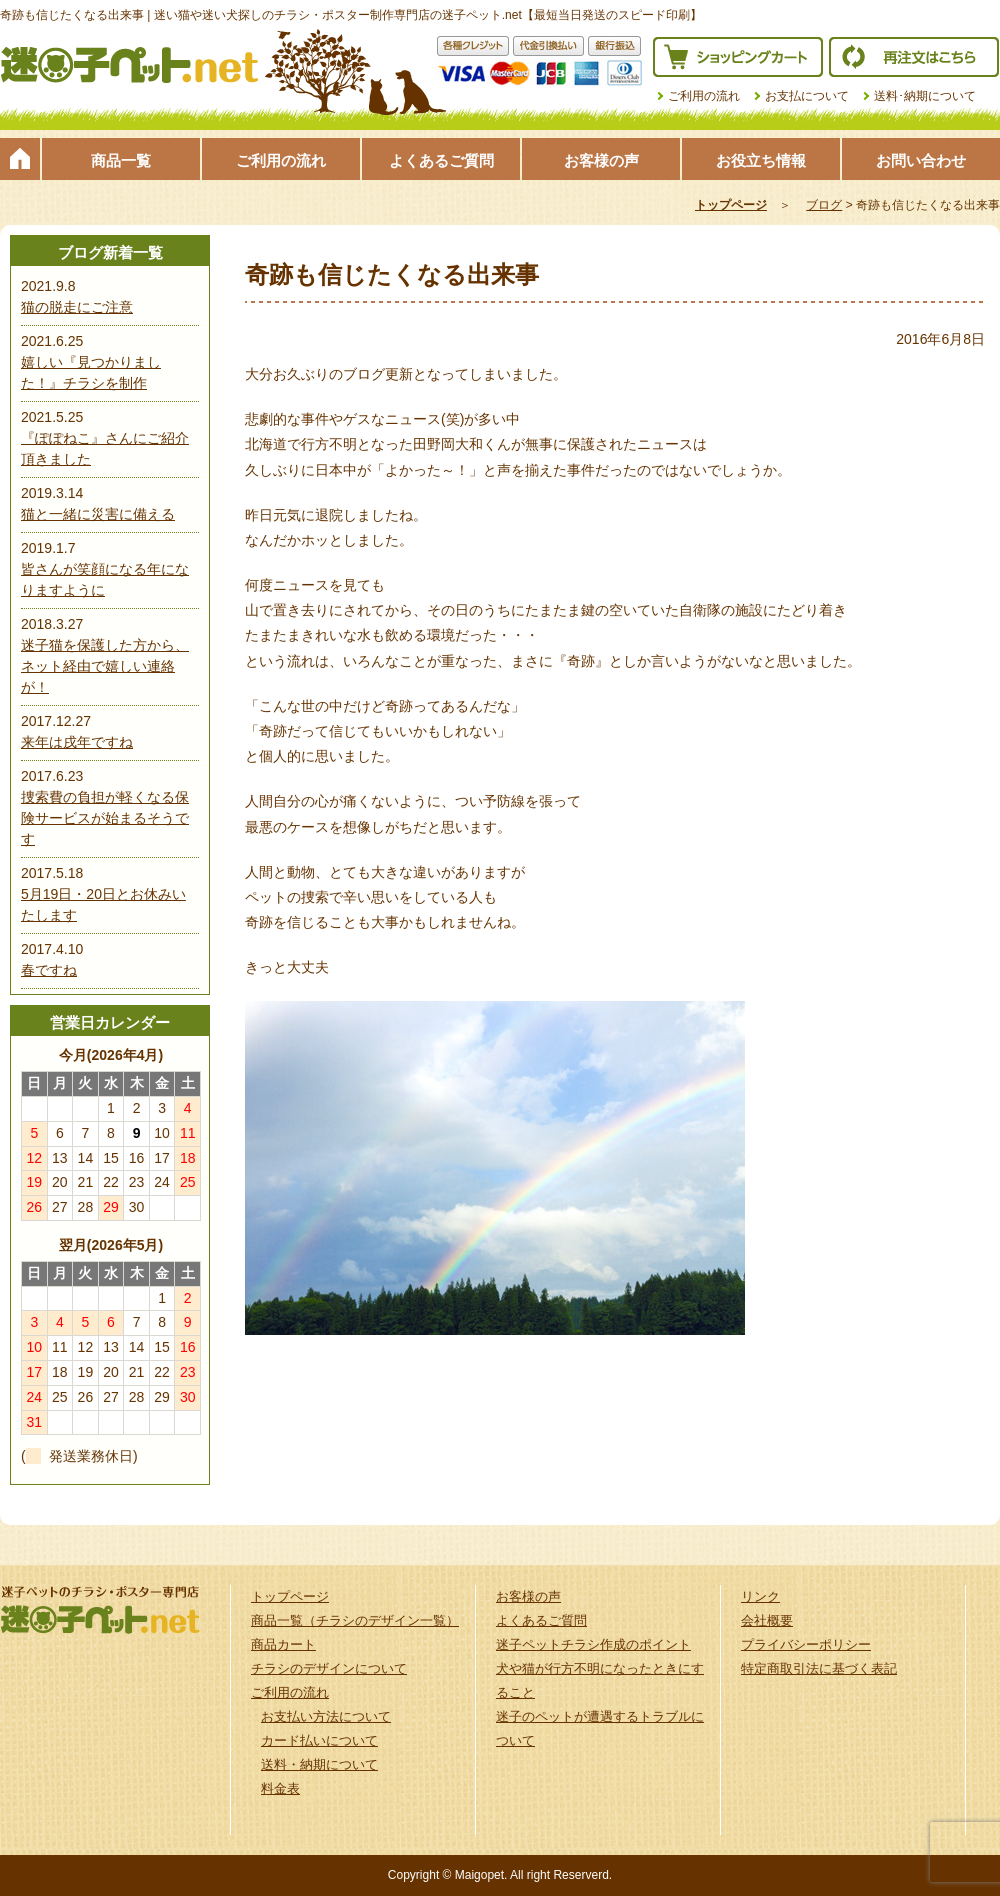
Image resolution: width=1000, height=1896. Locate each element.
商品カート (283, 1644)
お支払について (807, 96)
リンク (760, 1596)
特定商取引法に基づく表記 (819, 1668)
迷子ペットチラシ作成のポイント (593, 1644)
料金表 (280, 1788)
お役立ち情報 (761, 160)
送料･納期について (925, 96)
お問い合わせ (921, 160)
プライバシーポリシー (806, 1644)
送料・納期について (319, 1764)
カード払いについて (319, 1740)
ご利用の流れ (704, 96)
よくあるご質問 (441, 160)
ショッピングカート (738, 57)
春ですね (49, 970)
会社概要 (767, 1620)
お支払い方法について (326, 1716)
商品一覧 (121, 160)
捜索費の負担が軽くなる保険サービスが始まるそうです (105, 818)
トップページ (20, 159)
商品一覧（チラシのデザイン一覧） (355, 1620)
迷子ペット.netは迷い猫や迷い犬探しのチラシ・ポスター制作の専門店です (130, 65)
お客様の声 (601, 160)
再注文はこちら (914, 57)
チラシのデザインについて (329, 1668)
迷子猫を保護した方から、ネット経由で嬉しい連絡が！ (105, 666)
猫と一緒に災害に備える (98, 514)
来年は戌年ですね (77, 742)
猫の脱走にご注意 (77, 307)
